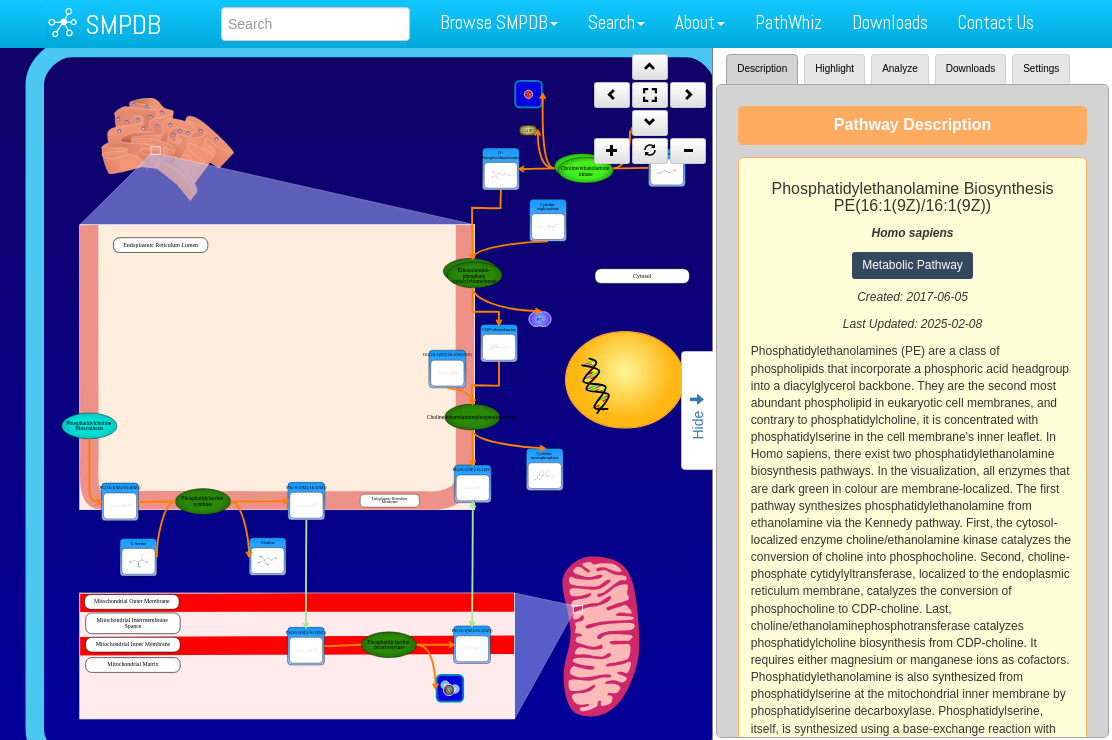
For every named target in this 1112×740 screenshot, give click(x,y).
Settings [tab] (1041, 68)
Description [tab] (762, 68)
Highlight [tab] (834, 68)
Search (616, 22)
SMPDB (123, 24)
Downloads (890, 22)
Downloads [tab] (970, 68)
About (700, 22)
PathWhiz (788, 22)
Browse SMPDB (499, 22)
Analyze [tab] (900, 68)
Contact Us (996, 22)
